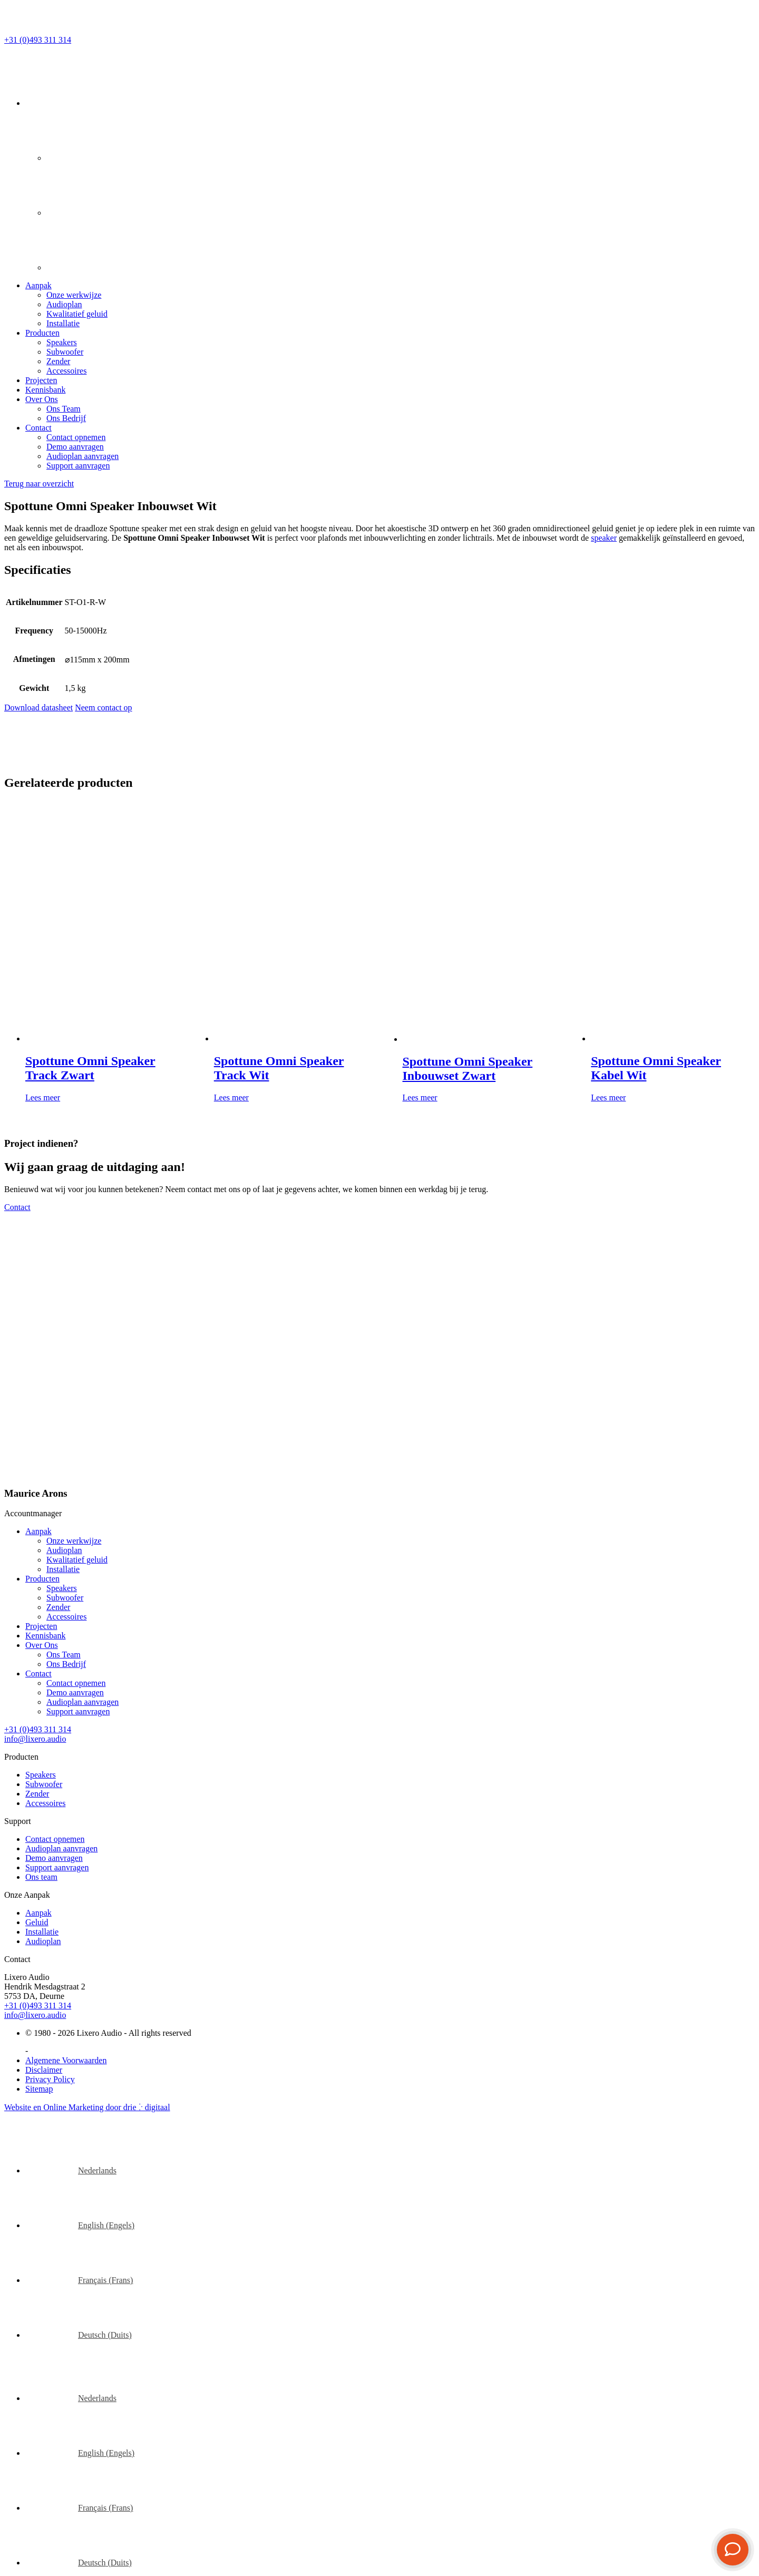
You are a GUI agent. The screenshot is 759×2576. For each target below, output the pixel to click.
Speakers (61, 342)
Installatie (63, 323)
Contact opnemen (75, 437)
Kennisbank (45, 389)
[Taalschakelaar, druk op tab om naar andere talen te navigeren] (51, 103)
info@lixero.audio (35, 2015)
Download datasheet (38, 707)
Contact (38, 427)
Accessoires (66, 370)
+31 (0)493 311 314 (37, 2005)
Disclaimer (43, 2069)
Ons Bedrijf (66, 418)
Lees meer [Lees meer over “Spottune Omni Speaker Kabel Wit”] (608, 1097)
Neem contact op (103, 707)
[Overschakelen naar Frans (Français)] (79, 2280)
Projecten (41, 380)
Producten (42, 332)
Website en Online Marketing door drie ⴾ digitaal (87, 2107)
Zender (58, 361)
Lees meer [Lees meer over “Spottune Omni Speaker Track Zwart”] (42, 1097)
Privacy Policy (50, 2079)
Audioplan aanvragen (82, 456)
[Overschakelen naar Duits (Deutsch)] (78, 2334)
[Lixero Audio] (77, 30)
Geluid (36, 1922)
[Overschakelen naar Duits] (72, 267)
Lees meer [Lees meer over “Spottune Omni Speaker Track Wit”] (231, 1097)
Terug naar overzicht (39, 483)
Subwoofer (64, 351)
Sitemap (39, 2088)
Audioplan (64, 304)
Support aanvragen (78, 465)
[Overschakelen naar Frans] (72, 212)
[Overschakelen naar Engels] (72, 157)
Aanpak (38, 285)
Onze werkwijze (73, 294)
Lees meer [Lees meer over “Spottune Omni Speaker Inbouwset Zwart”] (420, 1097)
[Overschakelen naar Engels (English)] (79, 2225)
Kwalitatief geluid (77, 313)
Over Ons (41, 399)
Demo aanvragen (75, 446)
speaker (604, 537)
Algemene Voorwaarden (65, 2060)
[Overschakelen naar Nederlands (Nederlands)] (70, 2170)
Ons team (41, 1876)
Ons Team (63, 408)
